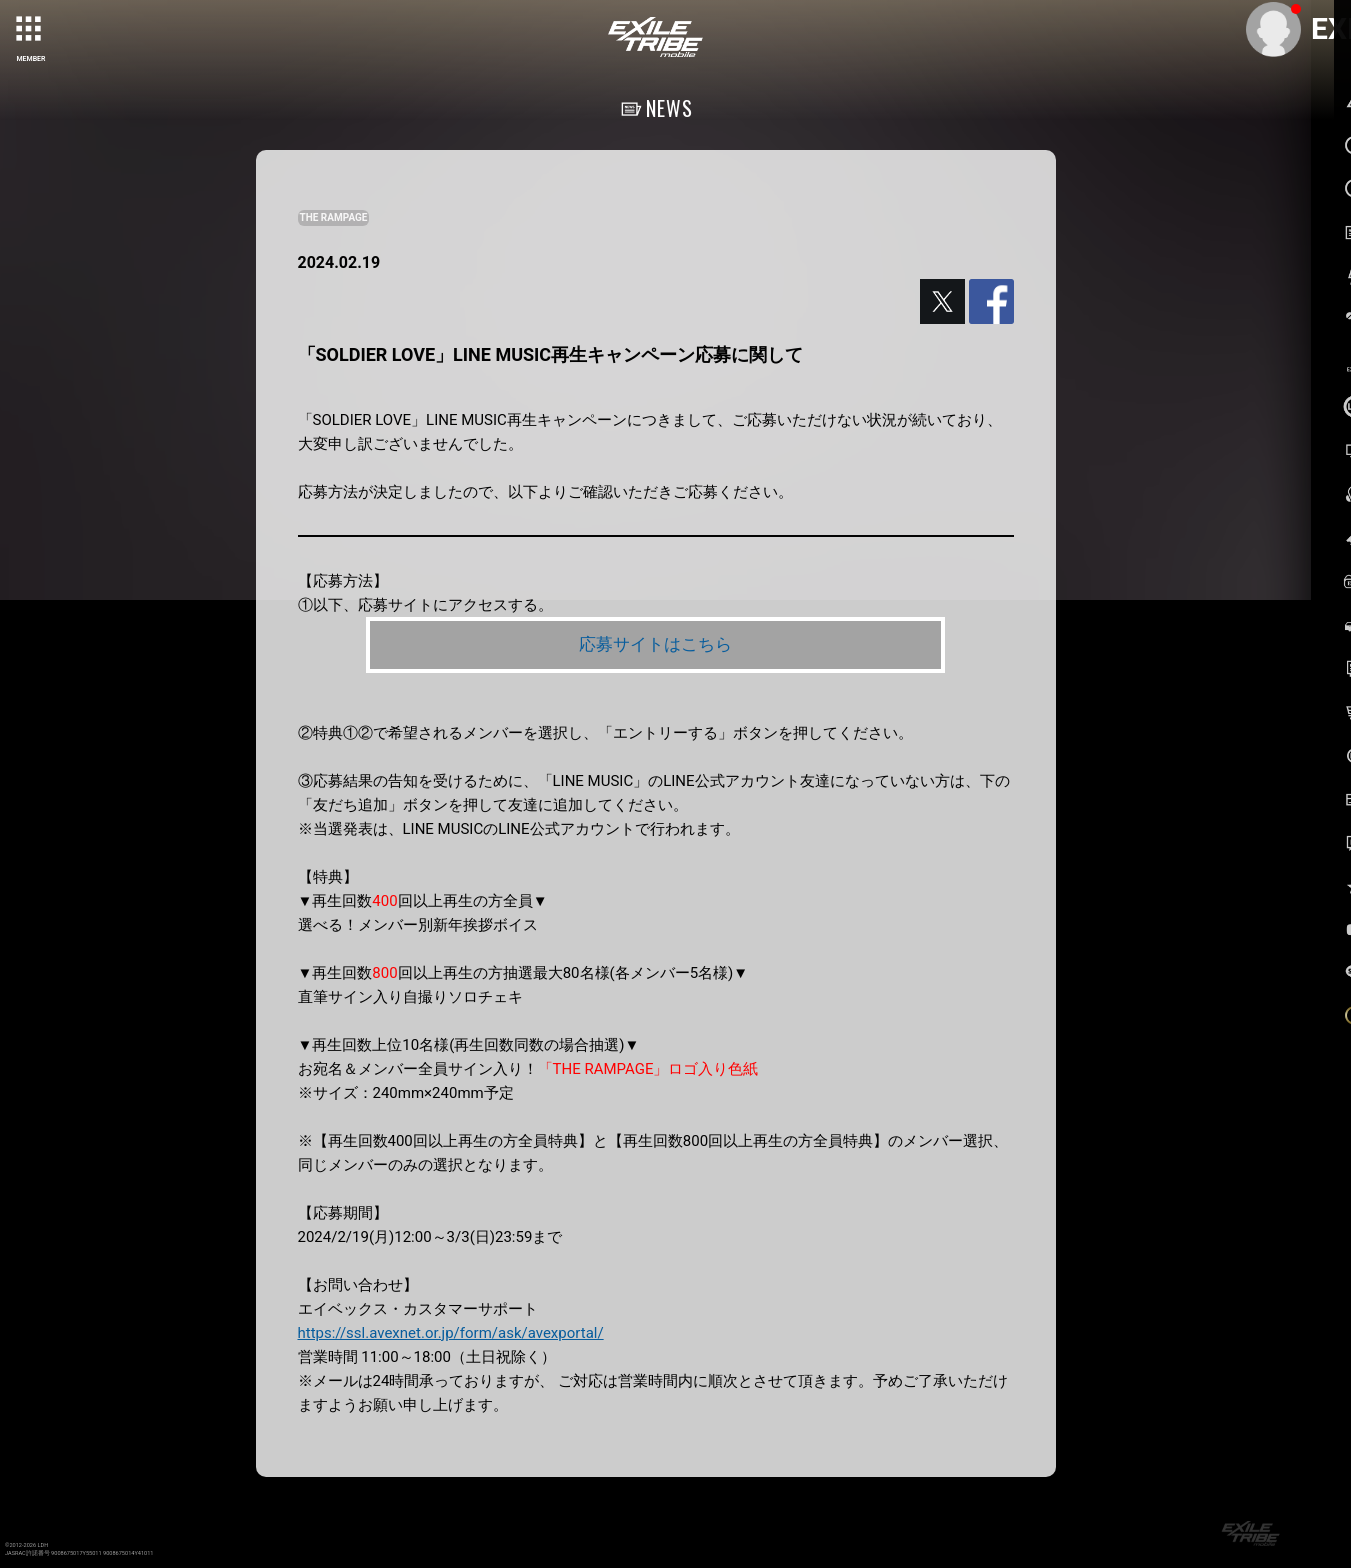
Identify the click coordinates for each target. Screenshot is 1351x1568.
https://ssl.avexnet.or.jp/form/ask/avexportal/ (451, 1334)
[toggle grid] (31, 31)
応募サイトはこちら (655, 644)
